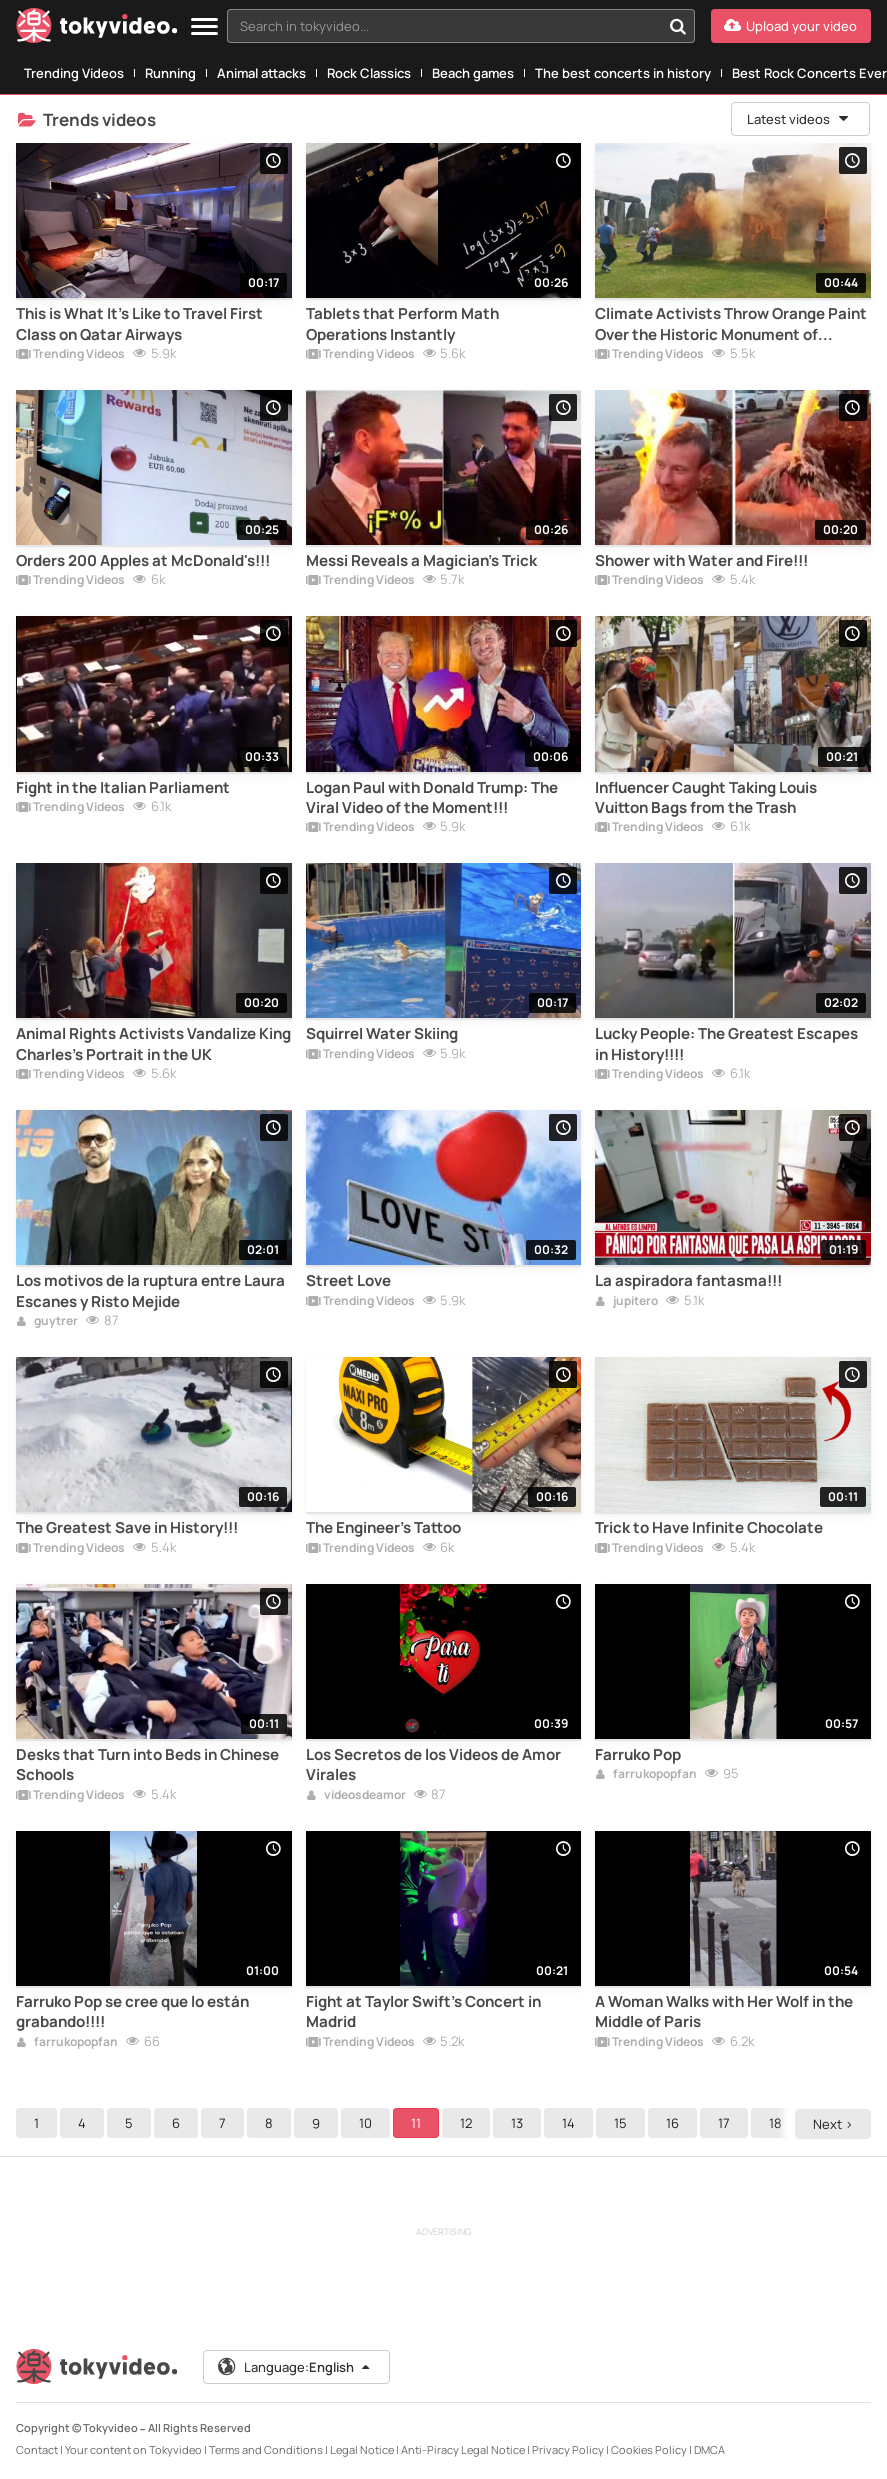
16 (672, 2123)
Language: (295, 2367)
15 (620, 2123)
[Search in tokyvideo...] (678, 26)
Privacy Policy (568, 2449)
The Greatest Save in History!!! (127, 1528)
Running (170, 73)
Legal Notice (362, 2449)
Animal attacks (261, 73)
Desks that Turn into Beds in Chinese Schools (147, 1765)
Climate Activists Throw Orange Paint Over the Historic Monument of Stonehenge (731, 324)
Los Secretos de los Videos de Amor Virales (433, 1765)
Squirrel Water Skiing (382, 1034)
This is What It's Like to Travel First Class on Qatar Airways (139, 324)
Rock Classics (369, 73)
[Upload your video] (791, 26)
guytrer (47, 1322)
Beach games (473, 73)
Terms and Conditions (266, 2449)
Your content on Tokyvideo (133, 2449)
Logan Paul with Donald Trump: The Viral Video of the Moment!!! (432, 798)
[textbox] (444, 26)
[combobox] (461, 26)
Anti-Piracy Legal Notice (463, 2449)
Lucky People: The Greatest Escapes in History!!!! (726, 1044)
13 (517, 2123)
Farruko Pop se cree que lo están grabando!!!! (132, 2012)
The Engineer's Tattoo (383, 1528)
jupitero (626, 1302)
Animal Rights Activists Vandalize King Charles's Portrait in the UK (153, 1044)
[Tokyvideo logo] (97, 29)
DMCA (709, 2449)
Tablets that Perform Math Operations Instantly (402, 324)
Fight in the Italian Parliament (123, 788)
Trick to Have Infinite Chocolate (709, 1528)
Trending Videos (74, 73)
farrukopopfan (646, 1775)
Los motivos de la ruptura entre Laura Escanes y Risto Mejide (150, 1291)
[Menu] (204, 27)
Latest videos (799, 119)
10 (365, 2123)
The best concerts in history (623, 73)
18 (775, 2123)
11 (416, 2123)
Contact (37, 2449)
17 (724, 2123)
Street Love (348, 1281)
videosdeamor (356, 1796)
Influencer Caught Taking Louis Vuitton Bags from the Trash (706, 798)
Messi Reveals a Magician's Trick (421, 561)
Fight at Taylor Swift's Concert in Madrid (423, 2012)
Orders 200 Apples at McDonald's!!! (143, 561)
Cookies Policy (649, 2449)
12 (466, 2123)
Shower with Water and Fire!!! (701, 561)
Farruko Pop (638, 1755)
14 (568, 2123)
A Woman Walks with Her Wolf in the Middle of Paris (724, 2012)
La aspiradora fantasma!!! (688, 1281)
